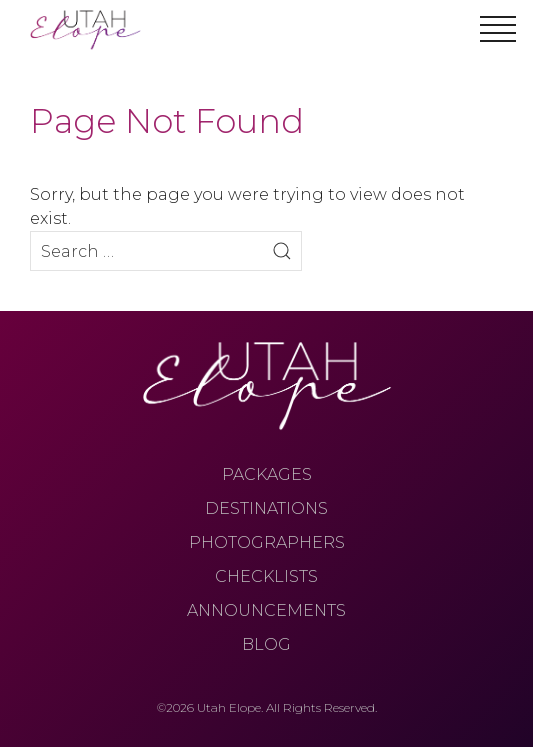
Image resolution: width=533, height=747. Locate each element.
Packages (267, 474)
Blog (266, 644)
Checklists (266, 576)
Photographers (267, 542)
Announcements (266, 610)
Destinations (266, 508)
